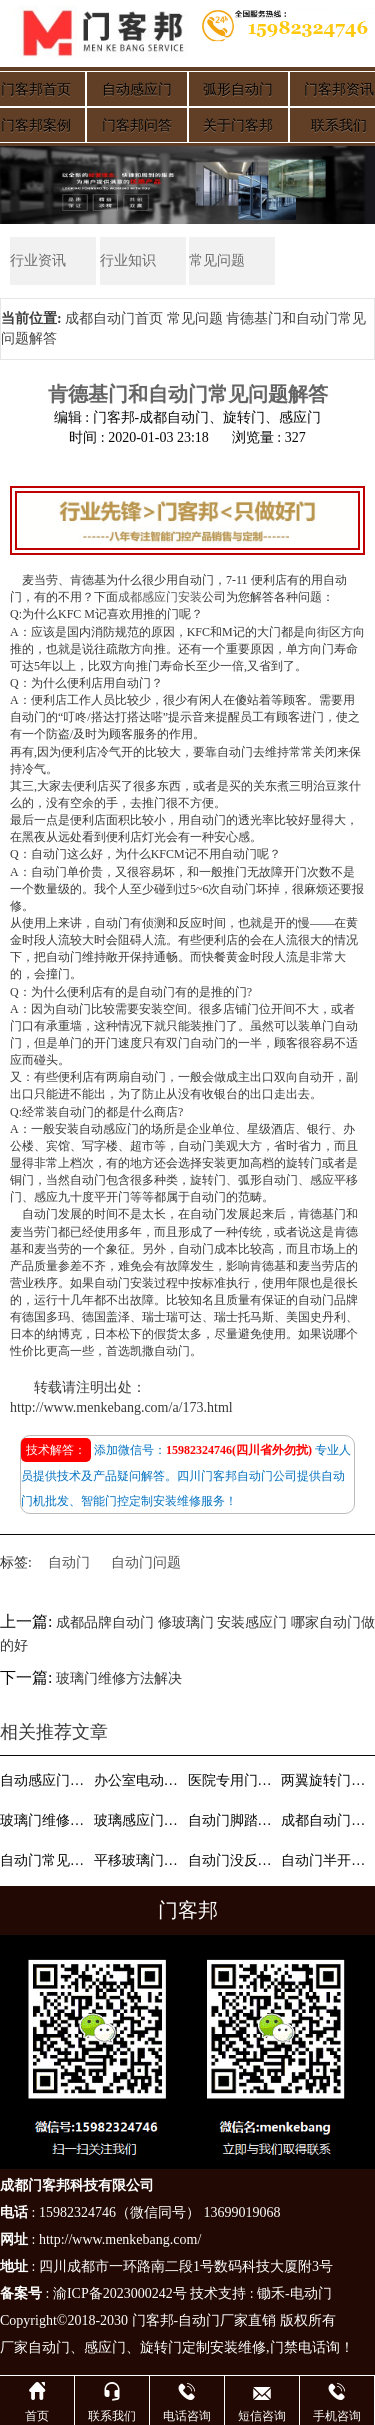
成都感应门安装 (160, 597)
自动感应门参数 (45, 1780)
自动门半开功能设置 (326, 1860)
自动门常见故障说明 (45, 1860)
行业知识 (128, 260)
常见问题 (217, 260)
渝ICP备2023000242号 (120, 2293)
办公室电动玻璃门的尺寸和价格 (139, 1780)
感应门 (105, 2347)
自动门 (69, 1562)
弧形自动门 (238, 89)
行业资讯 (38, 260)
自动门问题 (146, 1562)
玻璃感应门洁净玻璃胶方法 (139, 1820)
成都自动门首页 (114, 318)
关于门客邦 (238, 125)
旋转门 (161, 2347)
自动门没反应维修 (233, 1860)
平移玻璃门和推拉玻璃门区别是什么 (139, 1860)
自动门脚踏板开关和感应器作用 (233, 1820)
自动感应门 (137, 89)
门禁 (284, 2347)
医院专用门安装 (233, 1780)
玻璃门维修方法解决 (119, 1678)
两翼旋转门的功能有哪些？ (326, 1780)
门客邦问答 (137, 125)
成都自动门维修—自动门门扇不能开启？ (326, 1820)
